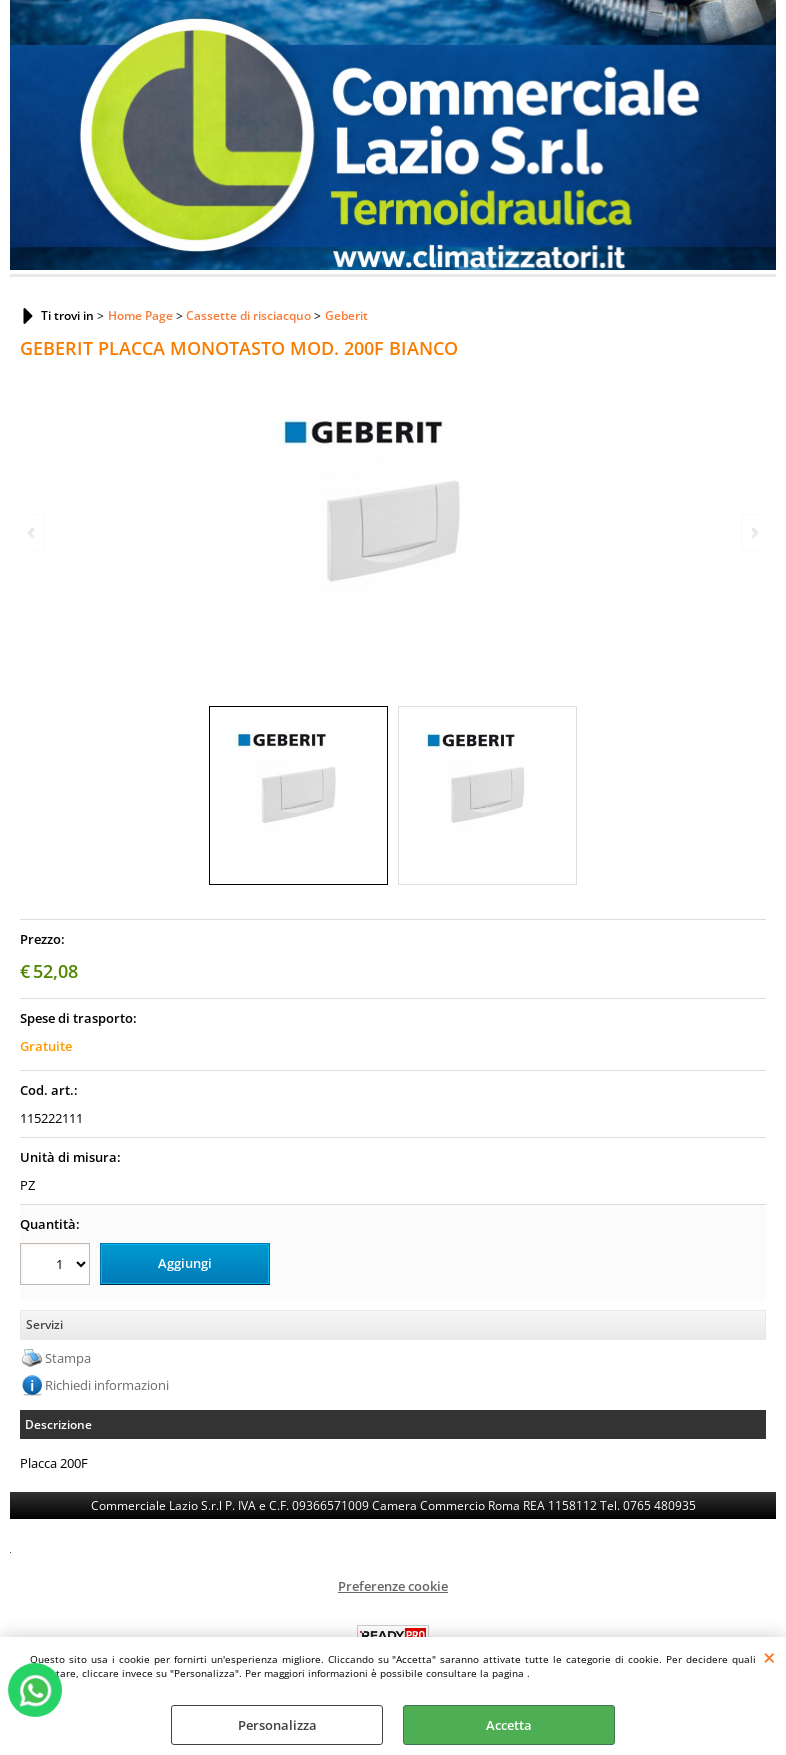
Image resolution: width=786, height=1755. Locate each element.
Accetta (509, 1725)
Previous (33, 532)
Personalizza (277, 1725)
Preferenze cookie (393, 1586)
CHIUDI (769, 1657)
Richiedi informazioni (107, 1385)
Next (753, 532)
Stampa (68, 1358)
